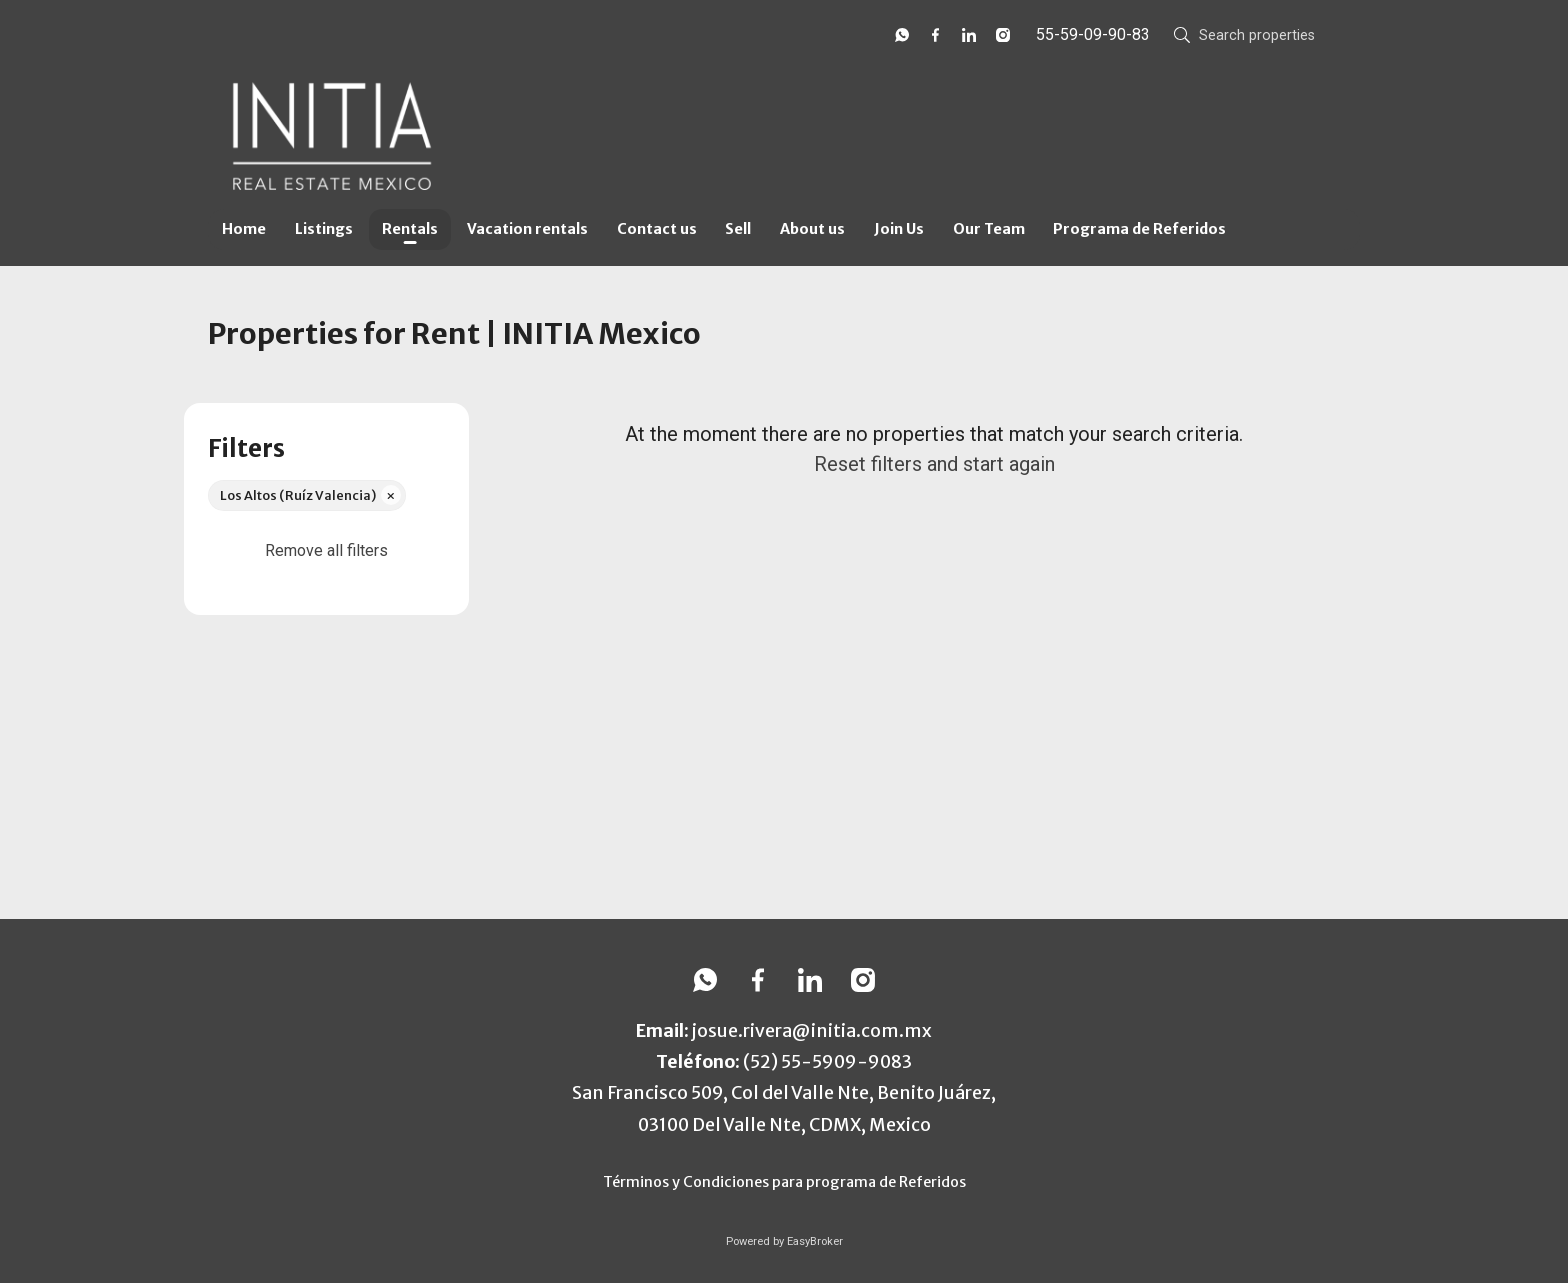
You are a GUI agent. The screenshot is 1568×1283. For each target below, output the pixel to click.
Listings (324, 229)
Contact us (657, 229)
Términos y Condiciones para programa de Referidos (784, 1182)
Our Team (989, 229)
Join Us (899, 229)
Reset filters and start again (934, 464)
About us (812, 229)
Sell (738, 229)
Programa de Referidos (1139, 229)
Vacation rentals (527, 229)
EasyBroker (815, 1241)
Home (244, 229)
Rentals (410, 229)
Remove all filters (326, 550)
